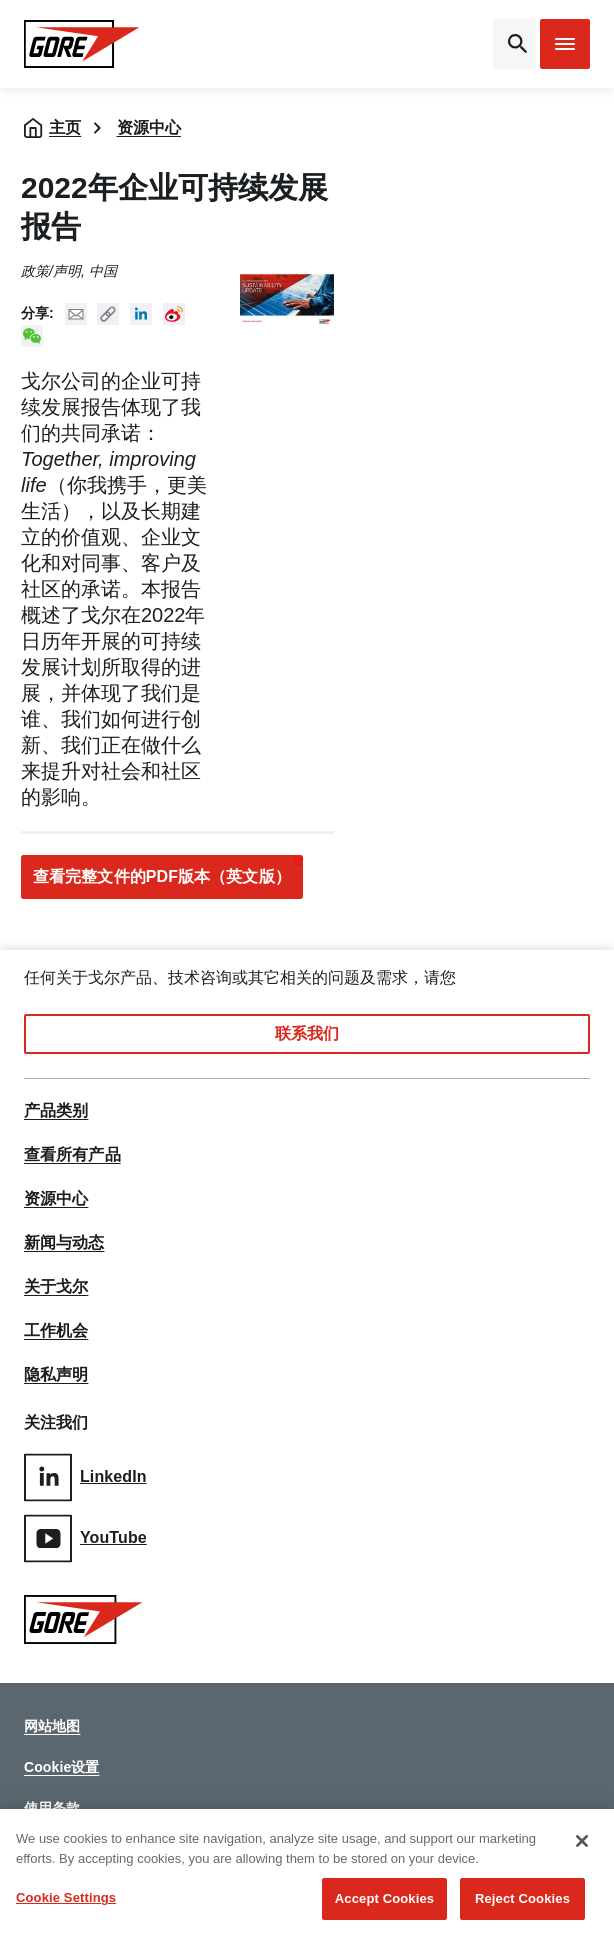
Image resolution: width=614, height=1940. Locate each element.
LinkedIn (85, 1477)
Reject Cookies (522, 1900)
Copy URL (108, 314)
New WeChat (32, 336)
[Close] (582, 1843)
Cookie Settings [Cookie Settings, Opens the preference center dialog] (66, 1899)
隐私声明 (56, 1375)
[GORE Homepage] (88, 44)
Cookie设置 (61, 1767)
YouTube (85, 1538)
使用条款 (52, 1808)
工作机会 (56, 1331)
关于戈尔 (56, 1287)
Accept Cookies (384, 1900)
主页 (65, 127)
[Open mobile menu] (565, 44)
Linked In (141, 314)
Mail (76, 314)
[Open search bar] (514, 44)
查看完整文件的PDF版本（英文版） (162, 876)
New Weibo (174, 314)
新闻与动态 (64, 1243)
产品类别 (56, 1111)
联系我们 (307, 1033)
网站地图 (52, 1726)
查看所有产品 (72, 1155)
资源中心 (149, 127)
